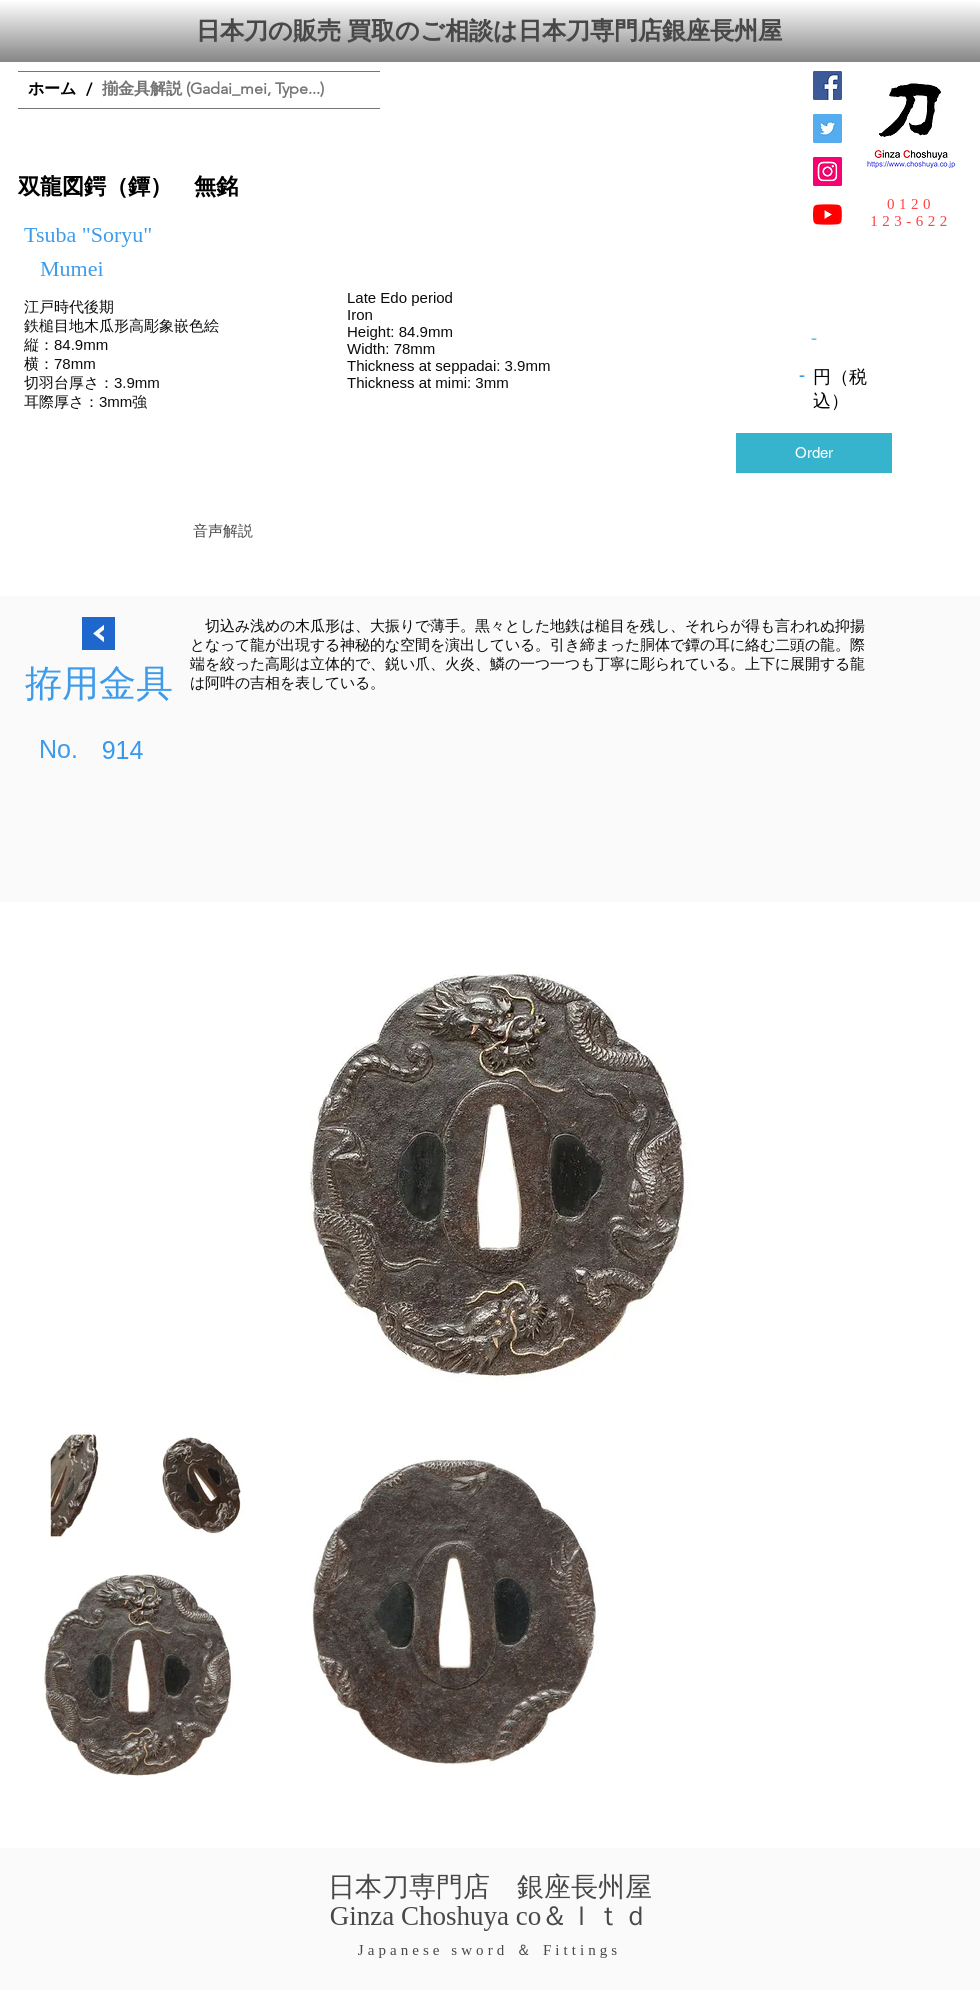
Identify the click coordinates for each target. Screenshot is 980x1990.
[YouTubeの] (827, 214)
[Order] (814, 453)
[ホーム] (52, 90)
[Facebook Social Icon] (827, 85)
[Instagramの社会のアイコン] (827, 171)
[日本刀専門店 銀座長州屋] (827, 128)
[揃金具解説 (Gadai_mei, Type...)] (213, 90)
